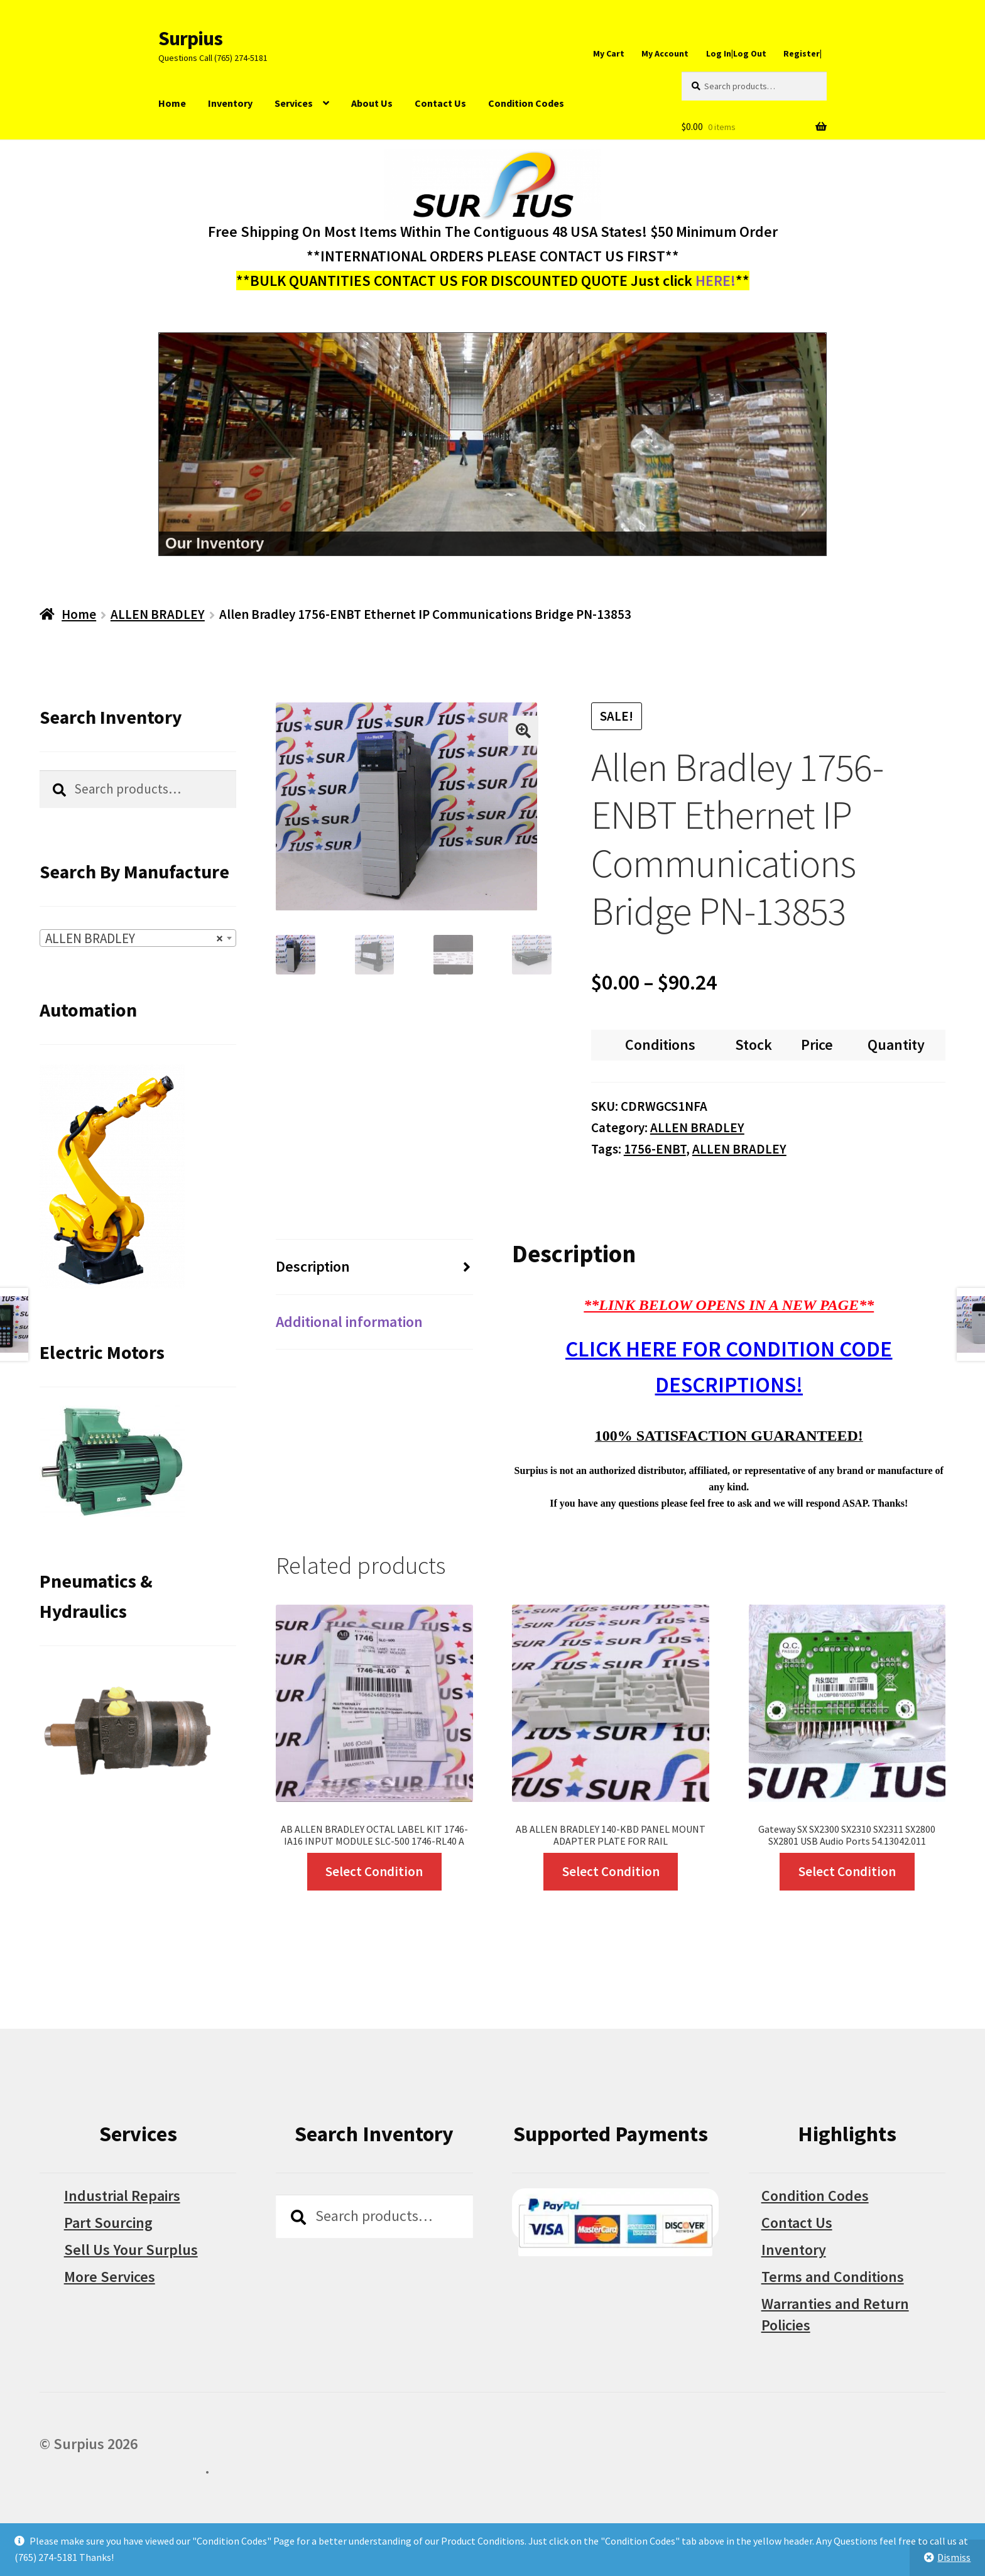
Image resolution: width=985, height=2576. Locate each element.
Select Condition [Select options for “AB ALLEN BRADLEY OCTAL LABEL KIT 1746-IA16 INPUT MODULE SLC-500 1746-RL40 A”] (374, 1871)
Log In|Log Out (736, 53)
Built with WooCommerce (122, 2468)
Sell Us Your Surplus (131, 2249)
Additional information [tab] (349, 1321)
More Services (109, 2276)
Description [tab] (313, 1266)
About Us (372, 103)
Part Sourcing (108, 2222)
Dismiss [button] (954, 2557)
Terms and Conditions (832, 2276)
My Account (664, 53)
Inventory (230, 103)
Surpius (190, 38)
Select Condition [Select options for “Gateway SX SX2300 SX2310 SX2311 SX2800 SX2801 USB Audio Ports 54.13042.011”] (847, 1871)
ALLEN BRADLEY (158, 614)
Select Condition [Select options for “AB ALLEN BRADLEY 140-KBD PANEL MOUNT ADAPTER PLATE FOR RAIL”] (611, 1871)
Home (172, 103)
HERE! (715, 280)
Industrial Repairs (122, 2195)
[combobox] (138, 938)
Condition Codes (526, 103)
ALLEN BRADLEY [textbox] (134, 938)
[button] (523, 731)
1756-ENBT (655, 1148)
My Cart (608, 53)
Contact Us (440, 103)
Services (294, 103)
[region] (492, 444)
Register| (802, 53)
